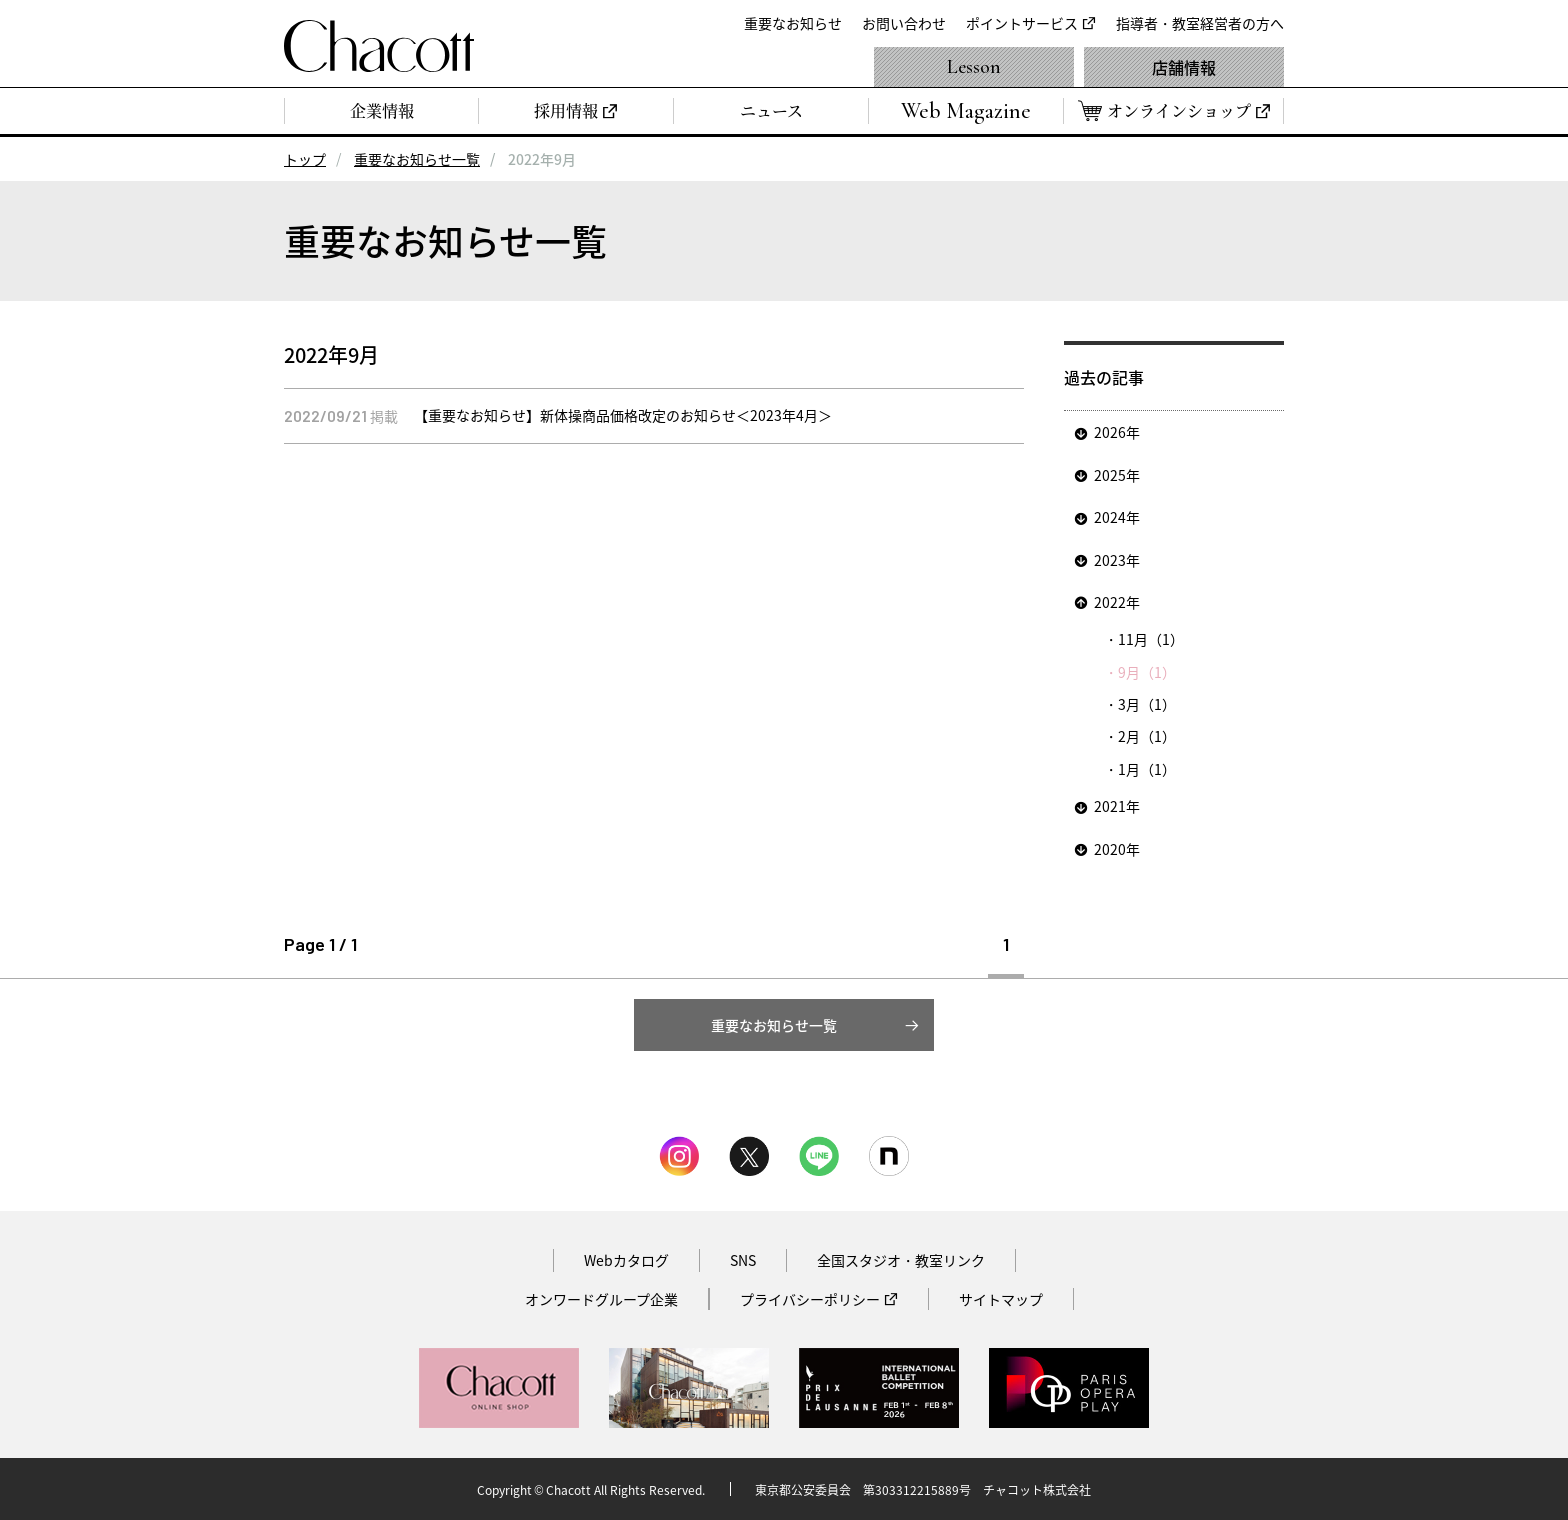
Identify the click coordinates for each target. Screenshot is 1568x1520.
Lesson (974, 67)
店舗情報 (1184, 67)
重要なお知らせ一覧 (417, 159)
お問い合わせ (904, 23)
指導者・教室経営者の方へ (1200, 23)
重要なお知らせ (793, 23)
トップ (305, 159)
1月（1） (1147, 769)
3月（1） (1147, 704)
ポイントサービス (1022, 23)
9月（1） (1147, 672)
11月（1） (1151, 639)
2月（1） (1147, 736)
